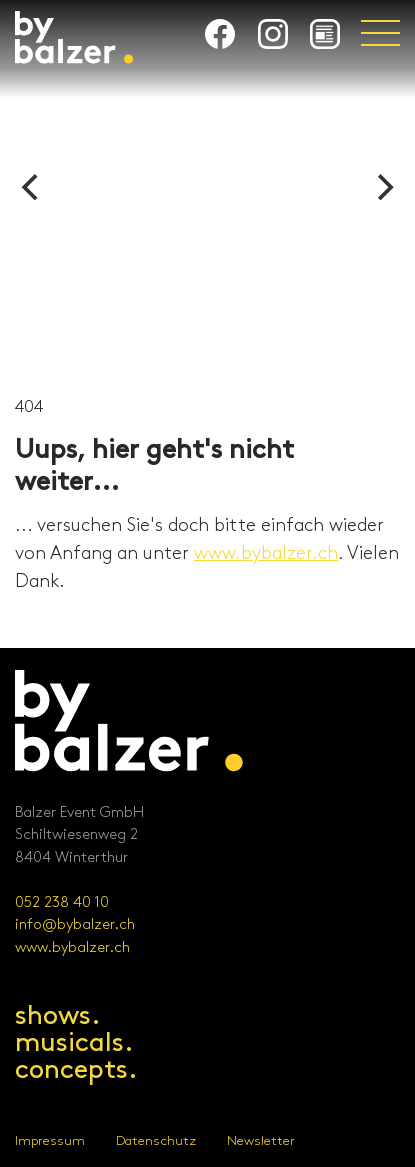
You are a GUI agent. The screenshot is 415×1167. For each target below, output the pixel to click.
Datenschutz (156, 1141)
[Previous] (32, 187)
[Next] (383, 187)
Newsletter (261, 1141)
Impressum (50, 1141)
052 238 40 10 (62, 903)
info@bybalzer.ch (75, 925)
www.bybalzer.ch (266, 553)
